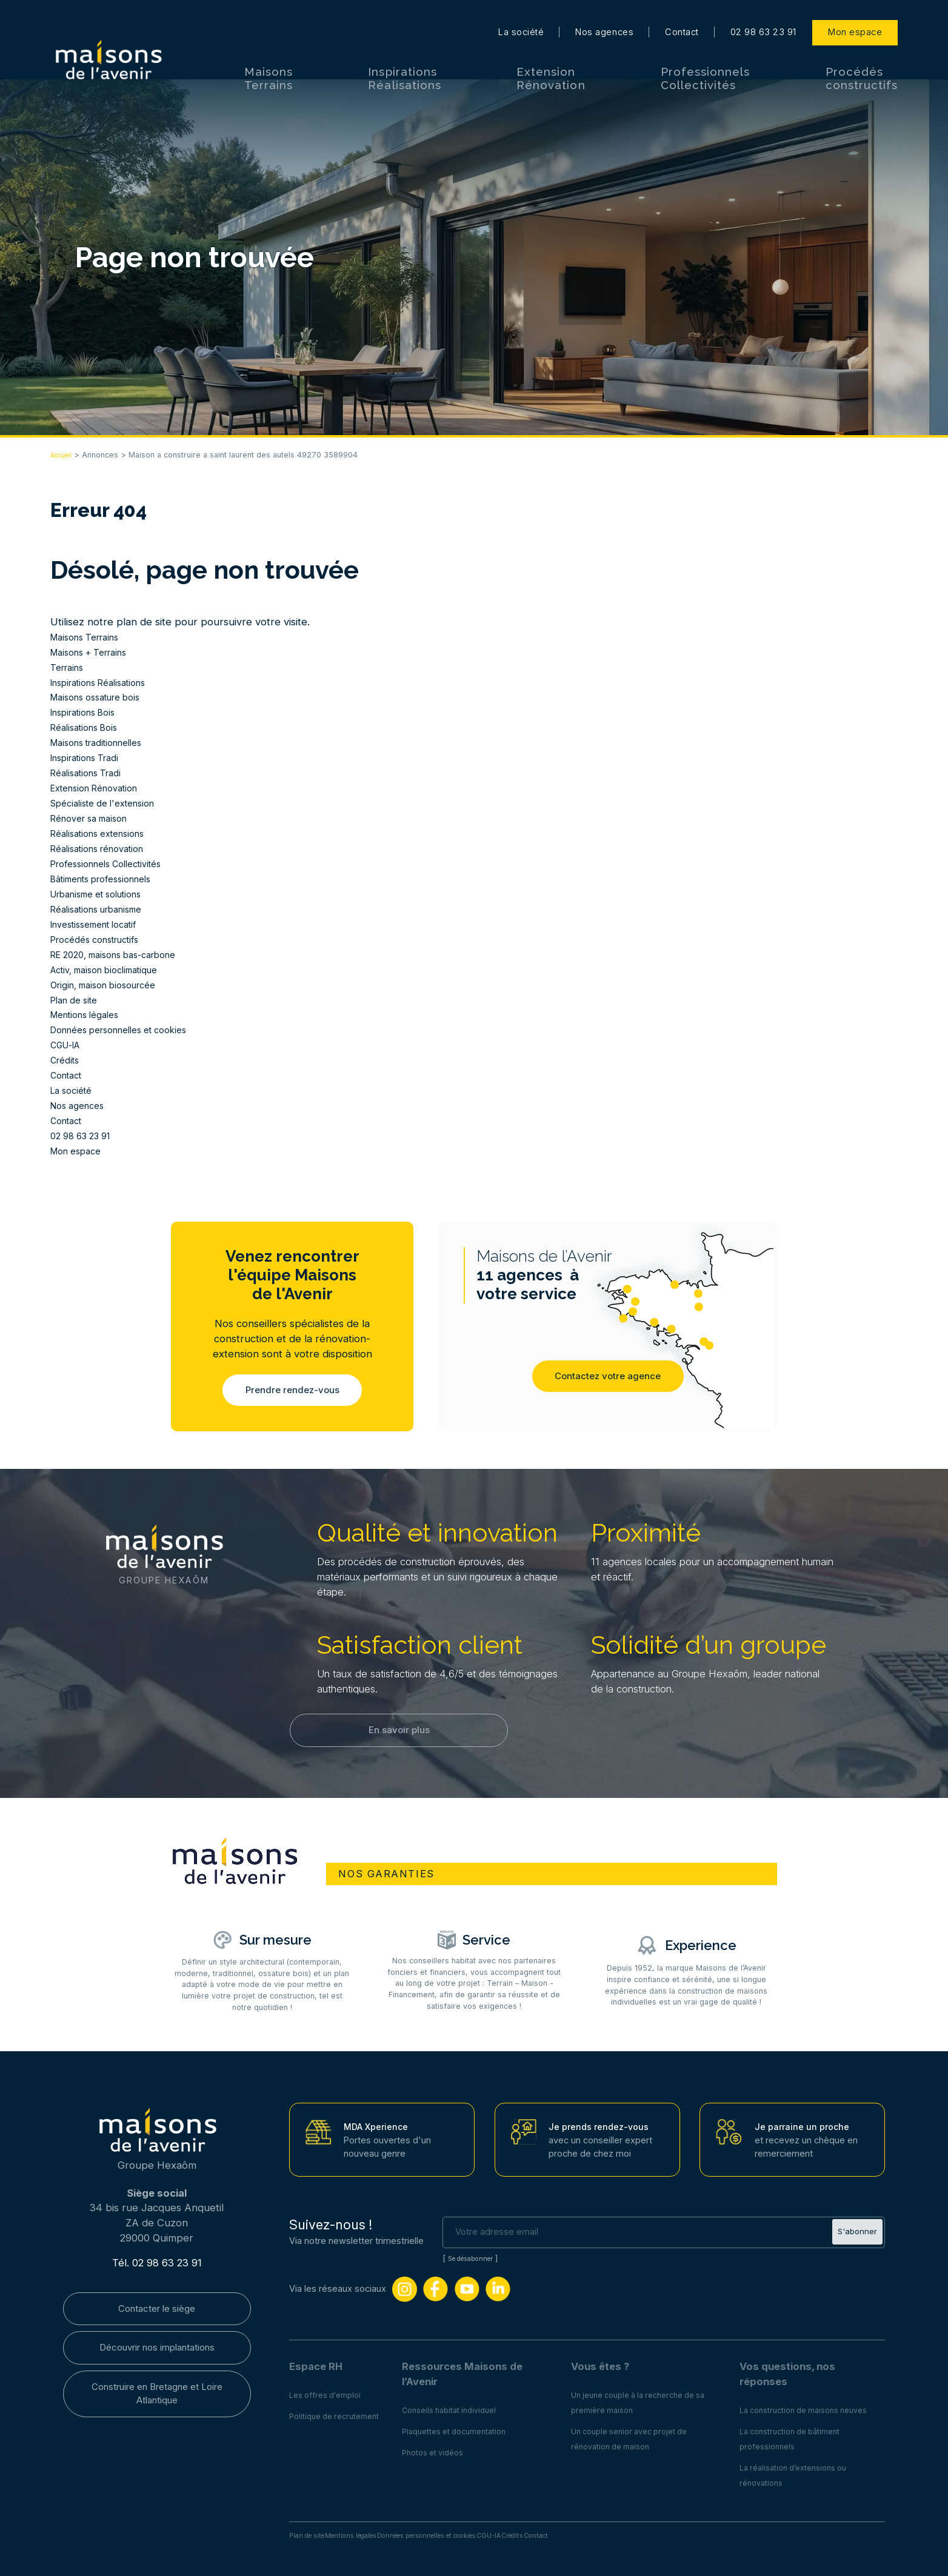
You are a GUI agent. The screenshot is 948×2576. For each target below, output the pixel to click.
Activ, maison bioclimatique (113, 970)
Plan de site (77, 1000)
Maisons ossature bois (103, 697)
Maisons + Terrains (95, 652)
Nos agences (604, 12)
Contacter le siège (157, 2307)
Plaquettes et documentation (470, 2427)
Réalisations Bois (89, 727)
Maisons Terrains (268, 58)
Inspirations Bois (88, 712)
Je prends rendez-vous (604, 2123)
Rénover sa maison (95, 818)
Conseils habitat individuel (463, 2406)
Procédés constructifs (862, 58)
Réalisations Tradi (91, 773)
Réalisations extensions (104, 833)
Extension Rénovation (550, 58)
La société (521, 12)
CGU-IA (68, 1045)
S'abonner (855, 2228)
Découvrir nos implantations (157, 2349)
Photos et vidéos (445, 2448)
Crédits (67, 1060)
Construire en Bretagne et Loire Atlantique (156, 2399)
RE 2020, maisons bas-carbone (123, 954)
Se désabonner (476, 2254)
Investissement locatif (101, 924)
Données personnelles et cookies (129, 1029)
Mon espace (855, 12)
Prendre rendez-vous (292, 1391)
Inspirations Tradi (91, 757)
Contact (682, 12)
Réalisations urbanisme (104, 909)
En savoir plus (399, 1737)
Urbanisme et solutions (104, 894)
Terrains (69, 667)
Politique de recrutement (340, 2412)
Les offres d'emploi (329, 2391)
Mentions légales (90, 1014)
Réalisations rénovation (104, 848)
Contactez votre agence (608, 1384)
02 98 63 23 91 (763, 12)
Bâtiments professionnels (110, 879)
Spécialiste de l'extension (110, 803)
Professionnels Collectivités (705, 58)
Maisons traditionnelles (104, 742)
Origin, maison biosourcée (111, 985)
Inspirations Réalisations (404, 58)
